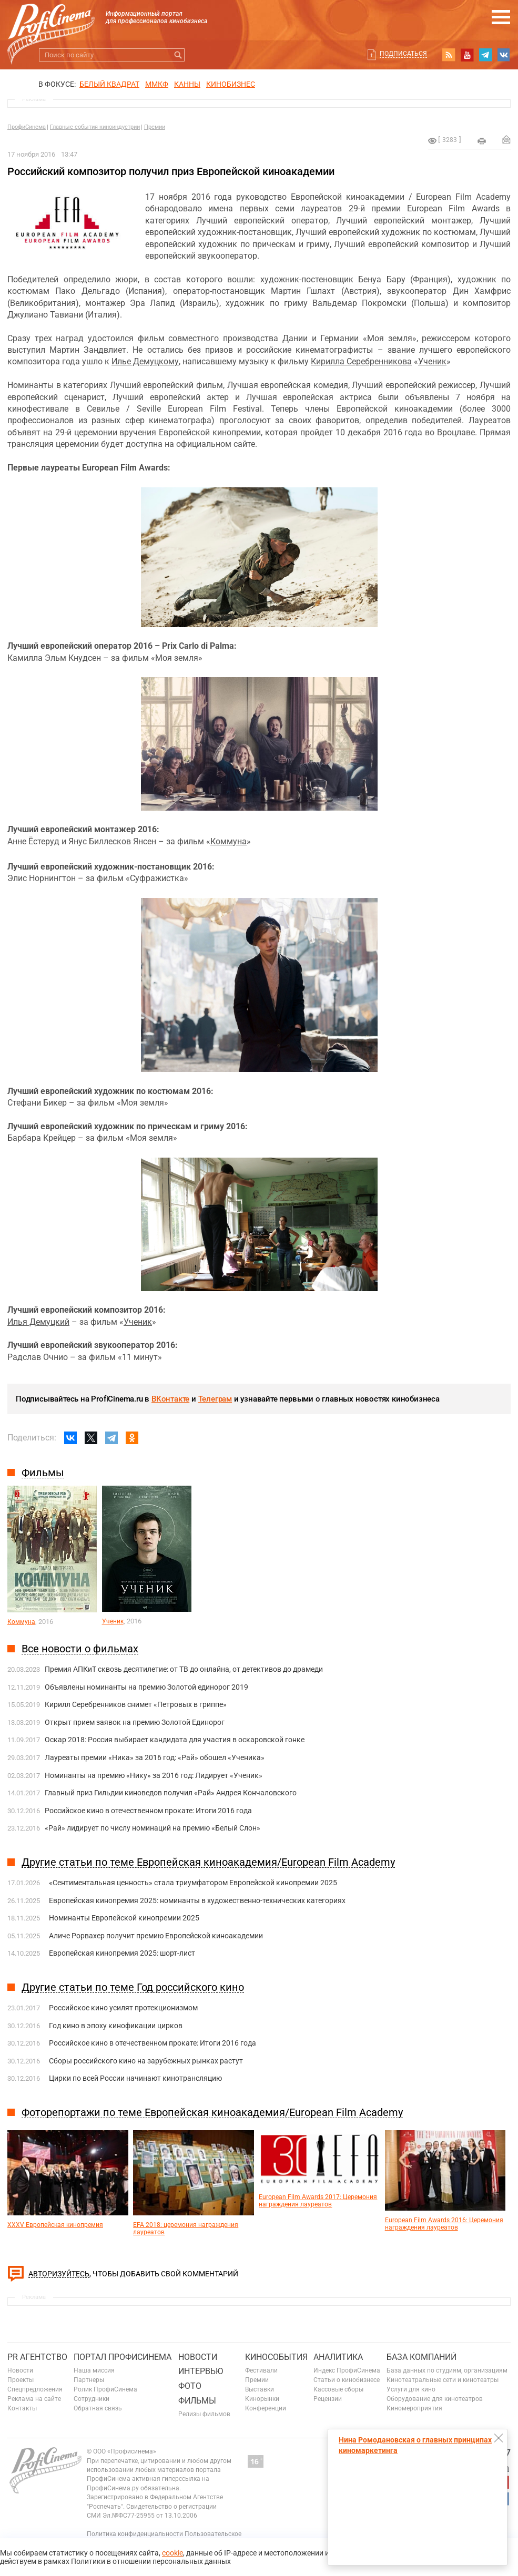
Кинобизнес (230, 84)
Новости (20, 2370)
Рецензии (327, 2399)
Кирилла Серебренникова (361, 361)
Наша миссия (94, 2370)
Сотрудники (91, 2399)
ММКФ (156, 84)
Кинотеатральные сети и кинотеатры (443, 2380)
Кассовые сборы (338, 2389)
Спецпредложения (35, 2389)
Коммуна (228, 841)
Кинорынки (262, 2399)
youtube (467, 54)
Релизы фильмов (204, 2414)
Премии (154, 127)
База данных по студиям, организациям (447, 2370)
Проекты (20, 2380)
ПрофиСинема (26, 127)
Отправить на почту (506, 139)
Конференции (265, 2408)
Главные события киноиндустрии (95, 127)
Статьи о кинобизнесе (346, 2380)
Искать (178, 55)
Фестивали (261, 2370)
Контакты (22, 2408)
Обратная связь (98, 2408)
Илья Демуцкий (38, 1322)
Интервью (200, 2371)
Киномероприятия (414, 2408)
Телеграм (215, 1399)
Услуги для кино (411, 2389)
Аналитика (338, 2357)
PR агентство (37, 2357)
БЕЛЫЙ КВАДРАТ (109, 84)
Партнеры (89, 2380)
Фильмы (197, 2401)
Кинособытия (276, 2357)
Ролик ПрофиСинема (105, 2389)
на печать (482, 141)
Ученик (432, 361)
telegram (485, 54)
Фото (189, 2386)
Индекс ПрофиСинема (346, 2370)
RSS (448, 54)
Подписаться (403, 53)
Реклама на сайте (34, 2399)
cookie (172, 2553)
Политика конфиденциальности (135, 2534)
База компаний (421, 2357)
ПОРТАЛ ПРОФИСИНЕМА (122, 2357)
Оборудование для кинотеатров (435, 2399)
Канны (187, 84)
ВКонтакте (170, 1399)
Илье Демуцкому (145, 361)
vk (503, 54)
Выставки (259, 2389)
